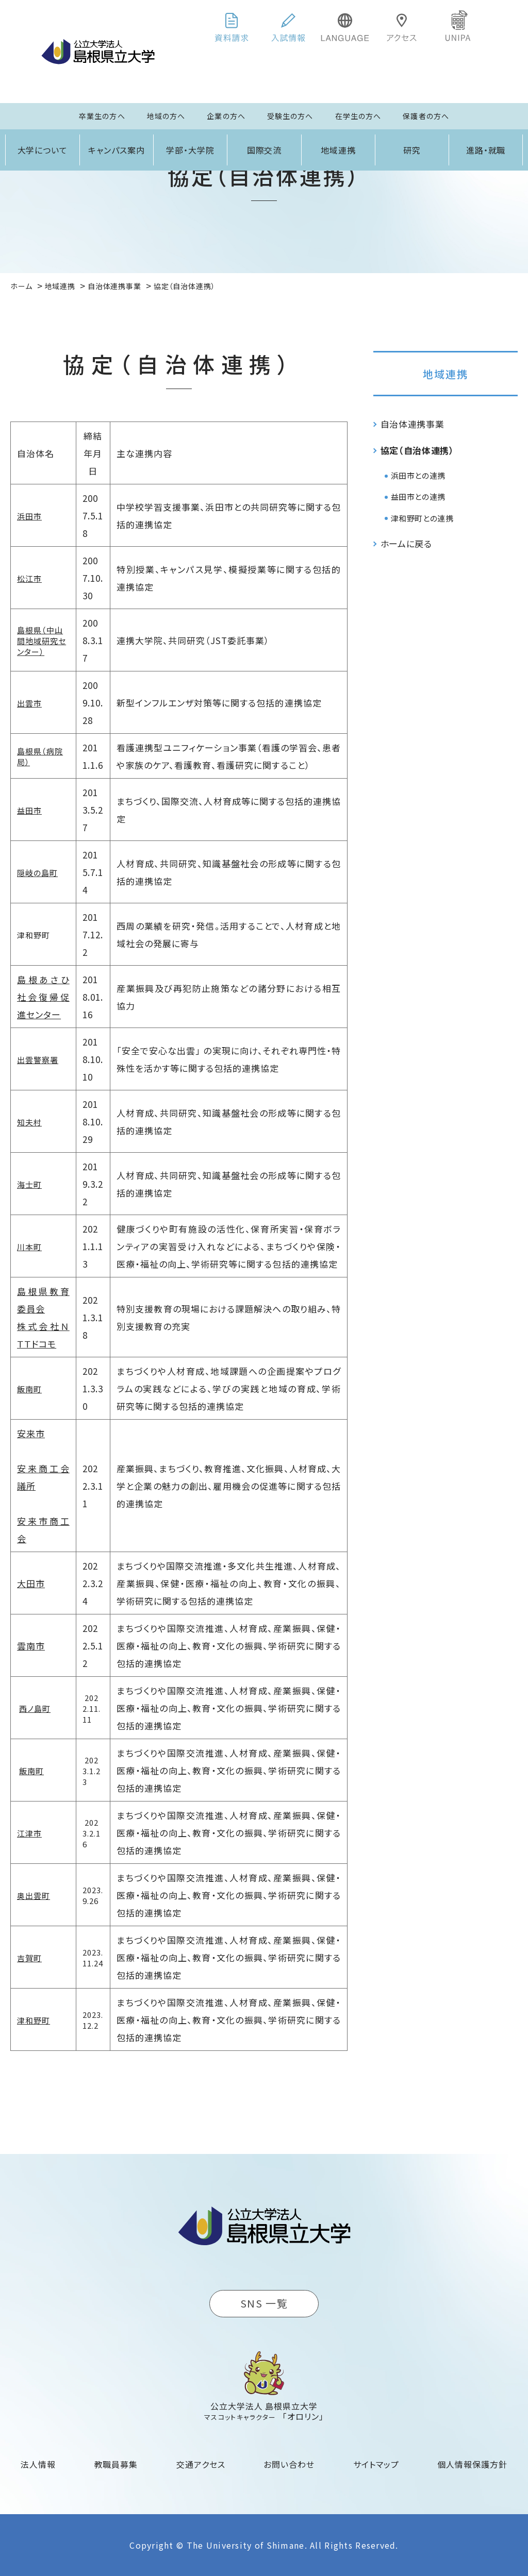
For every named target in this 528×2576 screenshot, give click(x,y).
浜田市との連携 (418, 475)
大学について (43, 150)
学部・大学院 (190, 150)
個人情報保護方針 (472, 2464)
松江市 (29, 578)
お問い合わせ (289, 2464)
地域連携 (338, 150)
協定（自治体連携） (417, 450)
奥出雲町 (33, 1895)
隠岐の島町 (37, 872)
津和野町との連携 (422, 518)
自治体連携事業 (412, 423)
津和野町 (33, 2020)
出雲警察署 (37, 1059)
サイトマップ (376, 2464)
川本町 (29, 1246)
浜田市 (29, 516)
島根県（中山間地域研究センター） (41, 641)
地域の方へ (166, 116)
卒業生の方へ (102, 116)
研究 (412, 150)
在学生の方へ (358, 116)
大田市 (31, 1583)
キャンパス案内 (116, 150)
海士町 (29, 1184)
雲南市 (31, 1645)
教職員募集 (116, 2464)
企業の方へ (226, 116)
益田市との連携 (418, 496)
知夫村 (29, 1122)
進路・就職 (486, 150)
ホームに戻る (406, 543)
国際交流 (264, 150)
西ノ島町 (35, 1708)
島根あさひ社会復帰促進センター (43, 997)
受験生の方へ (290, 116)
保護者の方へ (426, 116)
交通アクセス (200, 2464)
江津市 (29, 1833)
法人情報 (38, 2464)
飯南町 (29, 1389)
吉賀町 (29, 1957)
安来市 (31, 1433)
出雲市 (29, 703)
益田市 (29, 810)
